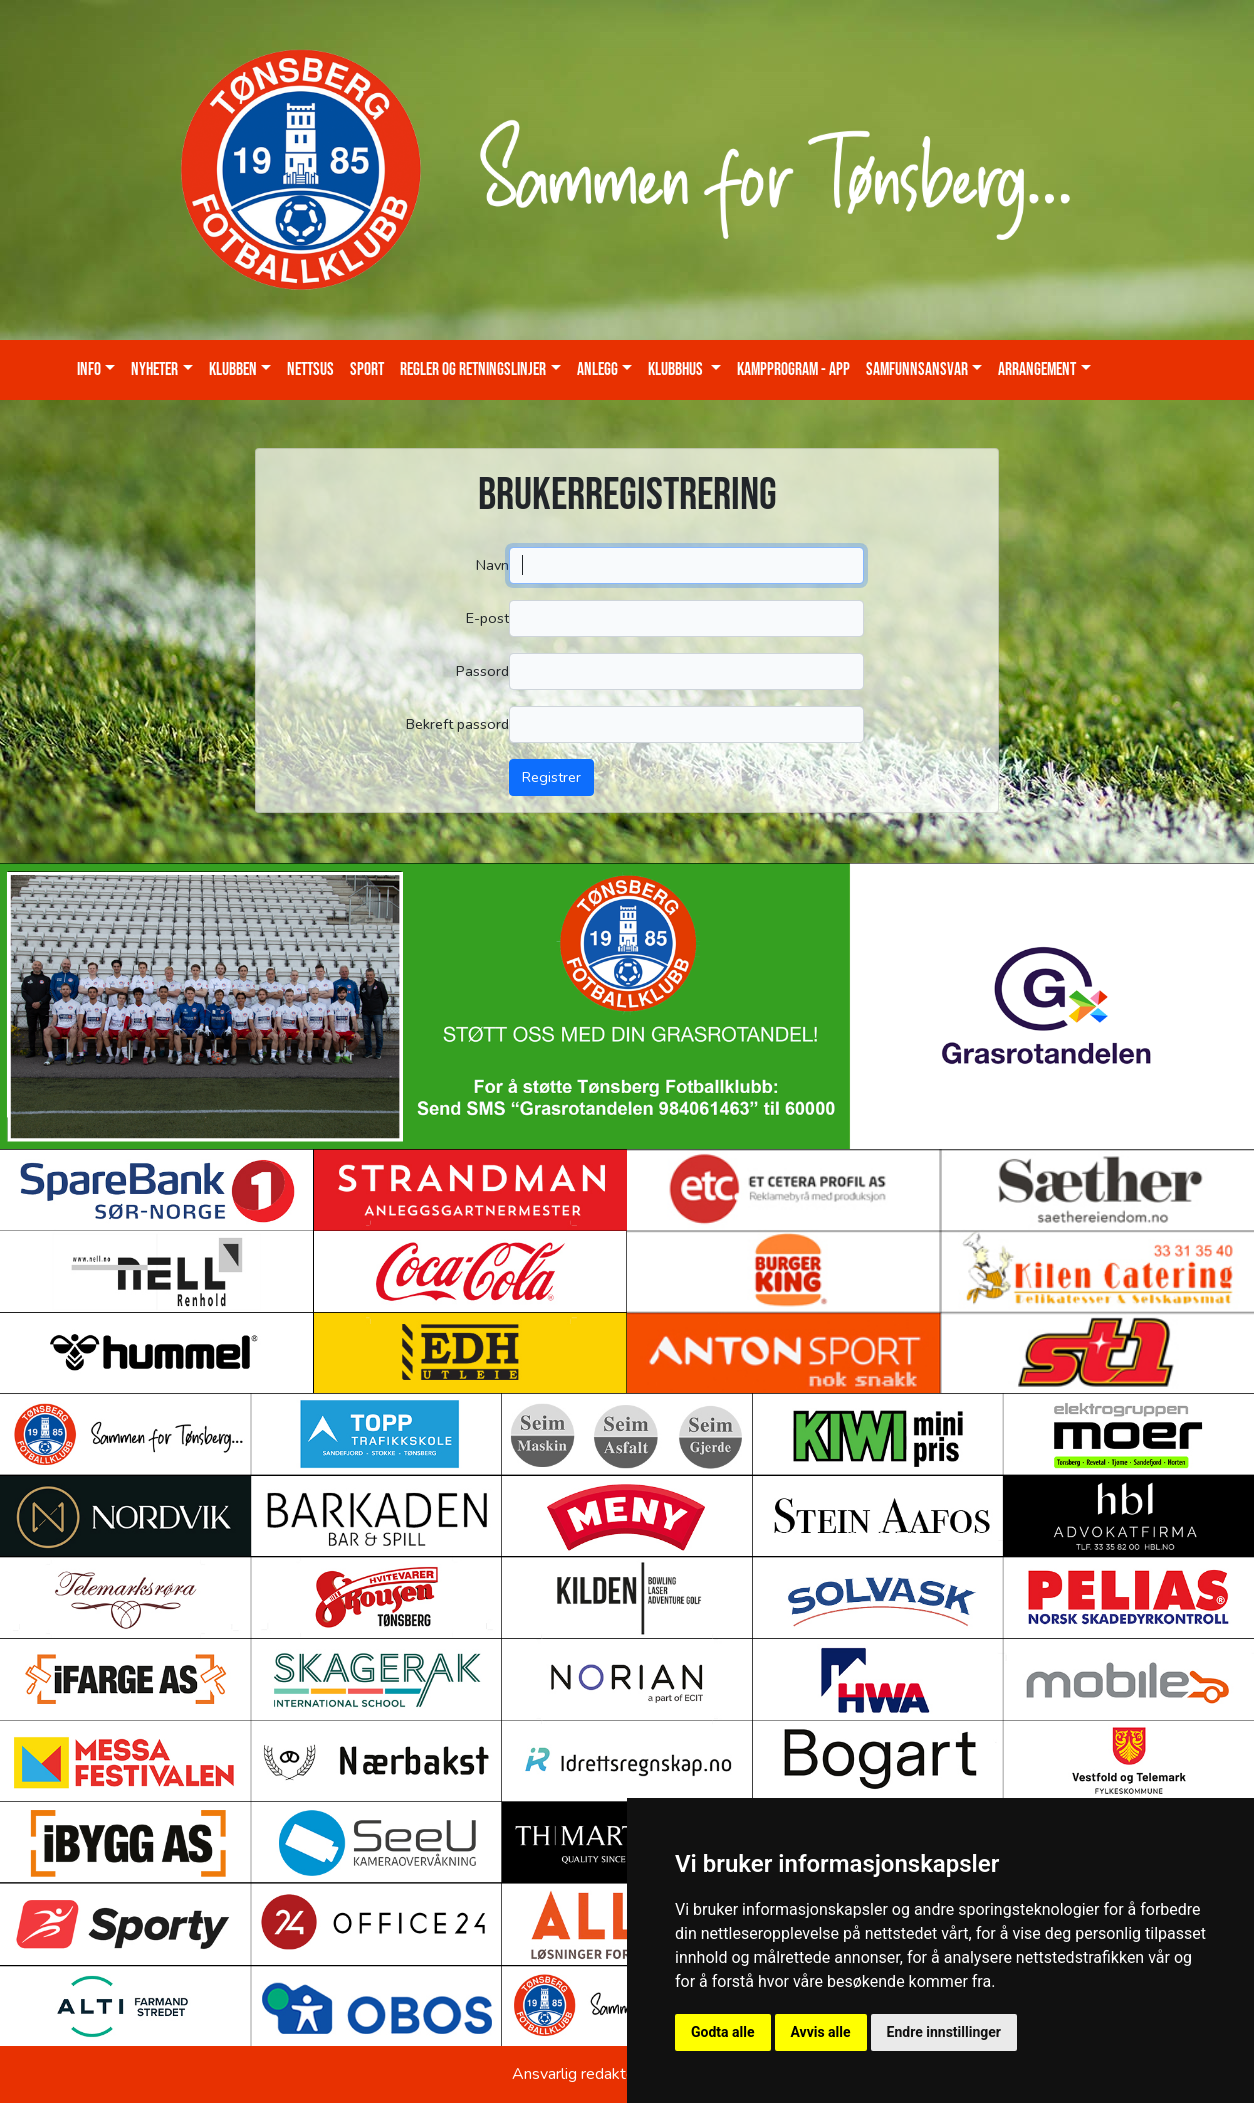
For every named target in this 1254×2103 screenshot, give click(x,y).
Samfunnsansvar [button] (917, 369)
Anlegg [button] (597, 369)
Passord (482, 671)
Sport (367, 369)
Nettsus (310, 369)
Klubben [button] (233, 369)
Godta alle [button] (723, 2032)
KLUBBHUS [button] (677, 369)
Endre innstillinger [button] (944, 2032)
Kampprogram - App (793, 369)
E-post (487, 618)
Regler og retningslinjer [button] (473, 369)
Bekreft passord (457, 724)
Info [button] (89, 369)
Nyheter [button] (154, 369)
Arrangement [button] (1037, 369)
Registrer (551, 777)
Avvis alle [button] (821, 2032)
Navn (492, 565)
